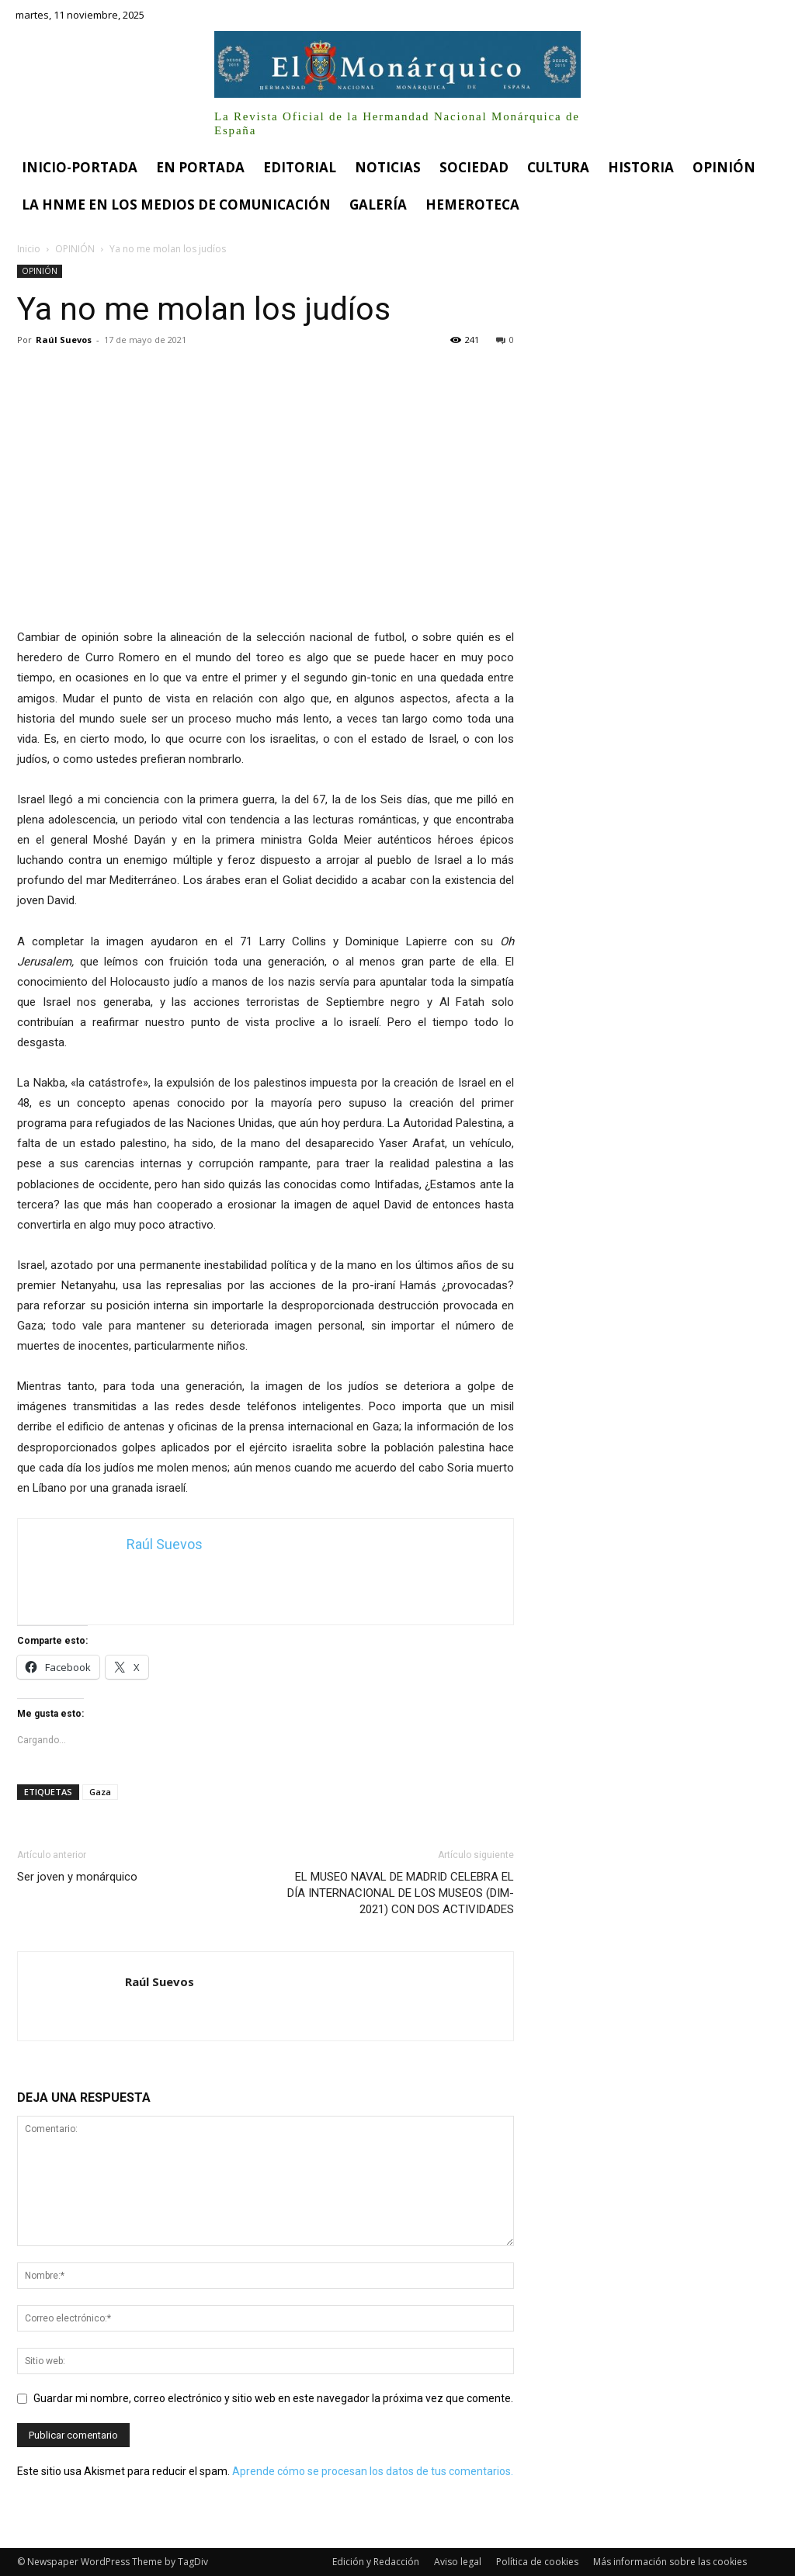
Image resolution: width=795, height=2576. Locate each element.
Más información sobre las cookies (670, 2561)
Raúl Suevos (64, 339)
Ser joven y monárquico (77, 1877)
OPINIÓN (75, 248)
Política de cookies (537, 2561)
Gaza (100, 1792)
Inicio (28, 248)
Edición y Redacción (375, 2561)
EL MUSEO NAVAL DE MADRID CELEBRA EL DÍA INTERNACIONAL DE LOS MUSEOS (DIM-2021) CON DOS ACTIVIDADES (400, 1893)
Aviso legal (457, 2561)
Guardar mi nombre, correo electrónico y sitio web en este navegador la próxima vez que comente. (273, 2398)
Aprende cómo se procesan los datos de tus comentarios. (372, 2471)
